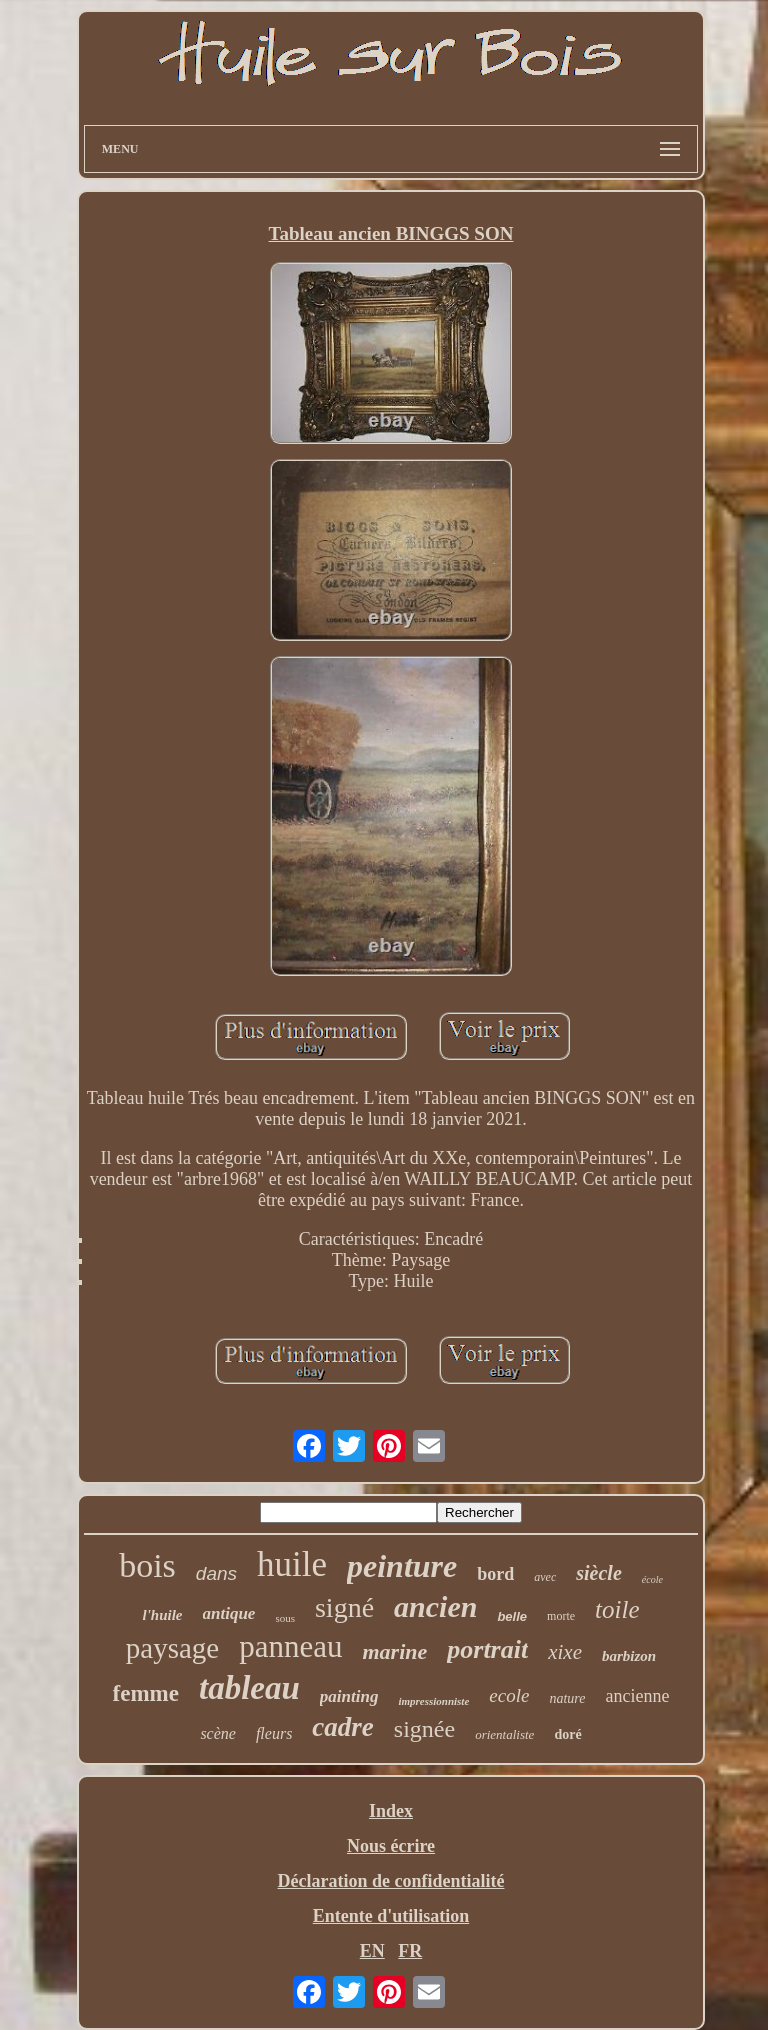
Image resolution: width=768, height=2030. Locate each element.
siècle (599, 1573)
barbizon (629, 1656)
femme (146, 1693)
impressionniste (433, 1701)
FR (410, 1951)
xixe (565, 1652)
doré (567, 1734)
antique (229, 1613)
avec (545, 1577)
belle (512, 1616)
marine (394, 1651)
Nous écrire (391, 1846)
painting (349, 1696)
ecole (509, 1695)
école (652, 1579)
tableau (249, 1688)
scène (218, 1733)
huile (292, 1564)
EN (372, 1951)
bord (495, 1574)
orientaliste (504, 1734)
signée (424, 1729)
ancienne (637, 1696)
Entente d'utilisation (391, 1916)
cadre (342, 1727)
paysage (172, 1648)
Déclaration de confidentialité (391, 1881)
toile (617, 1609)
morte (561, 1616)
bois (147, 1565)
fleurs (274, 1733)
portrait (487, 1649)
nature (567, 1698)
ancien (435, 1606)
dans (216, 1573)
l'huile (162, 1615)
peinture (402, 1566)
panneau (290, 1646)
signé (344, 1607)
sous (285, 1618)
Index (391, 1811)
